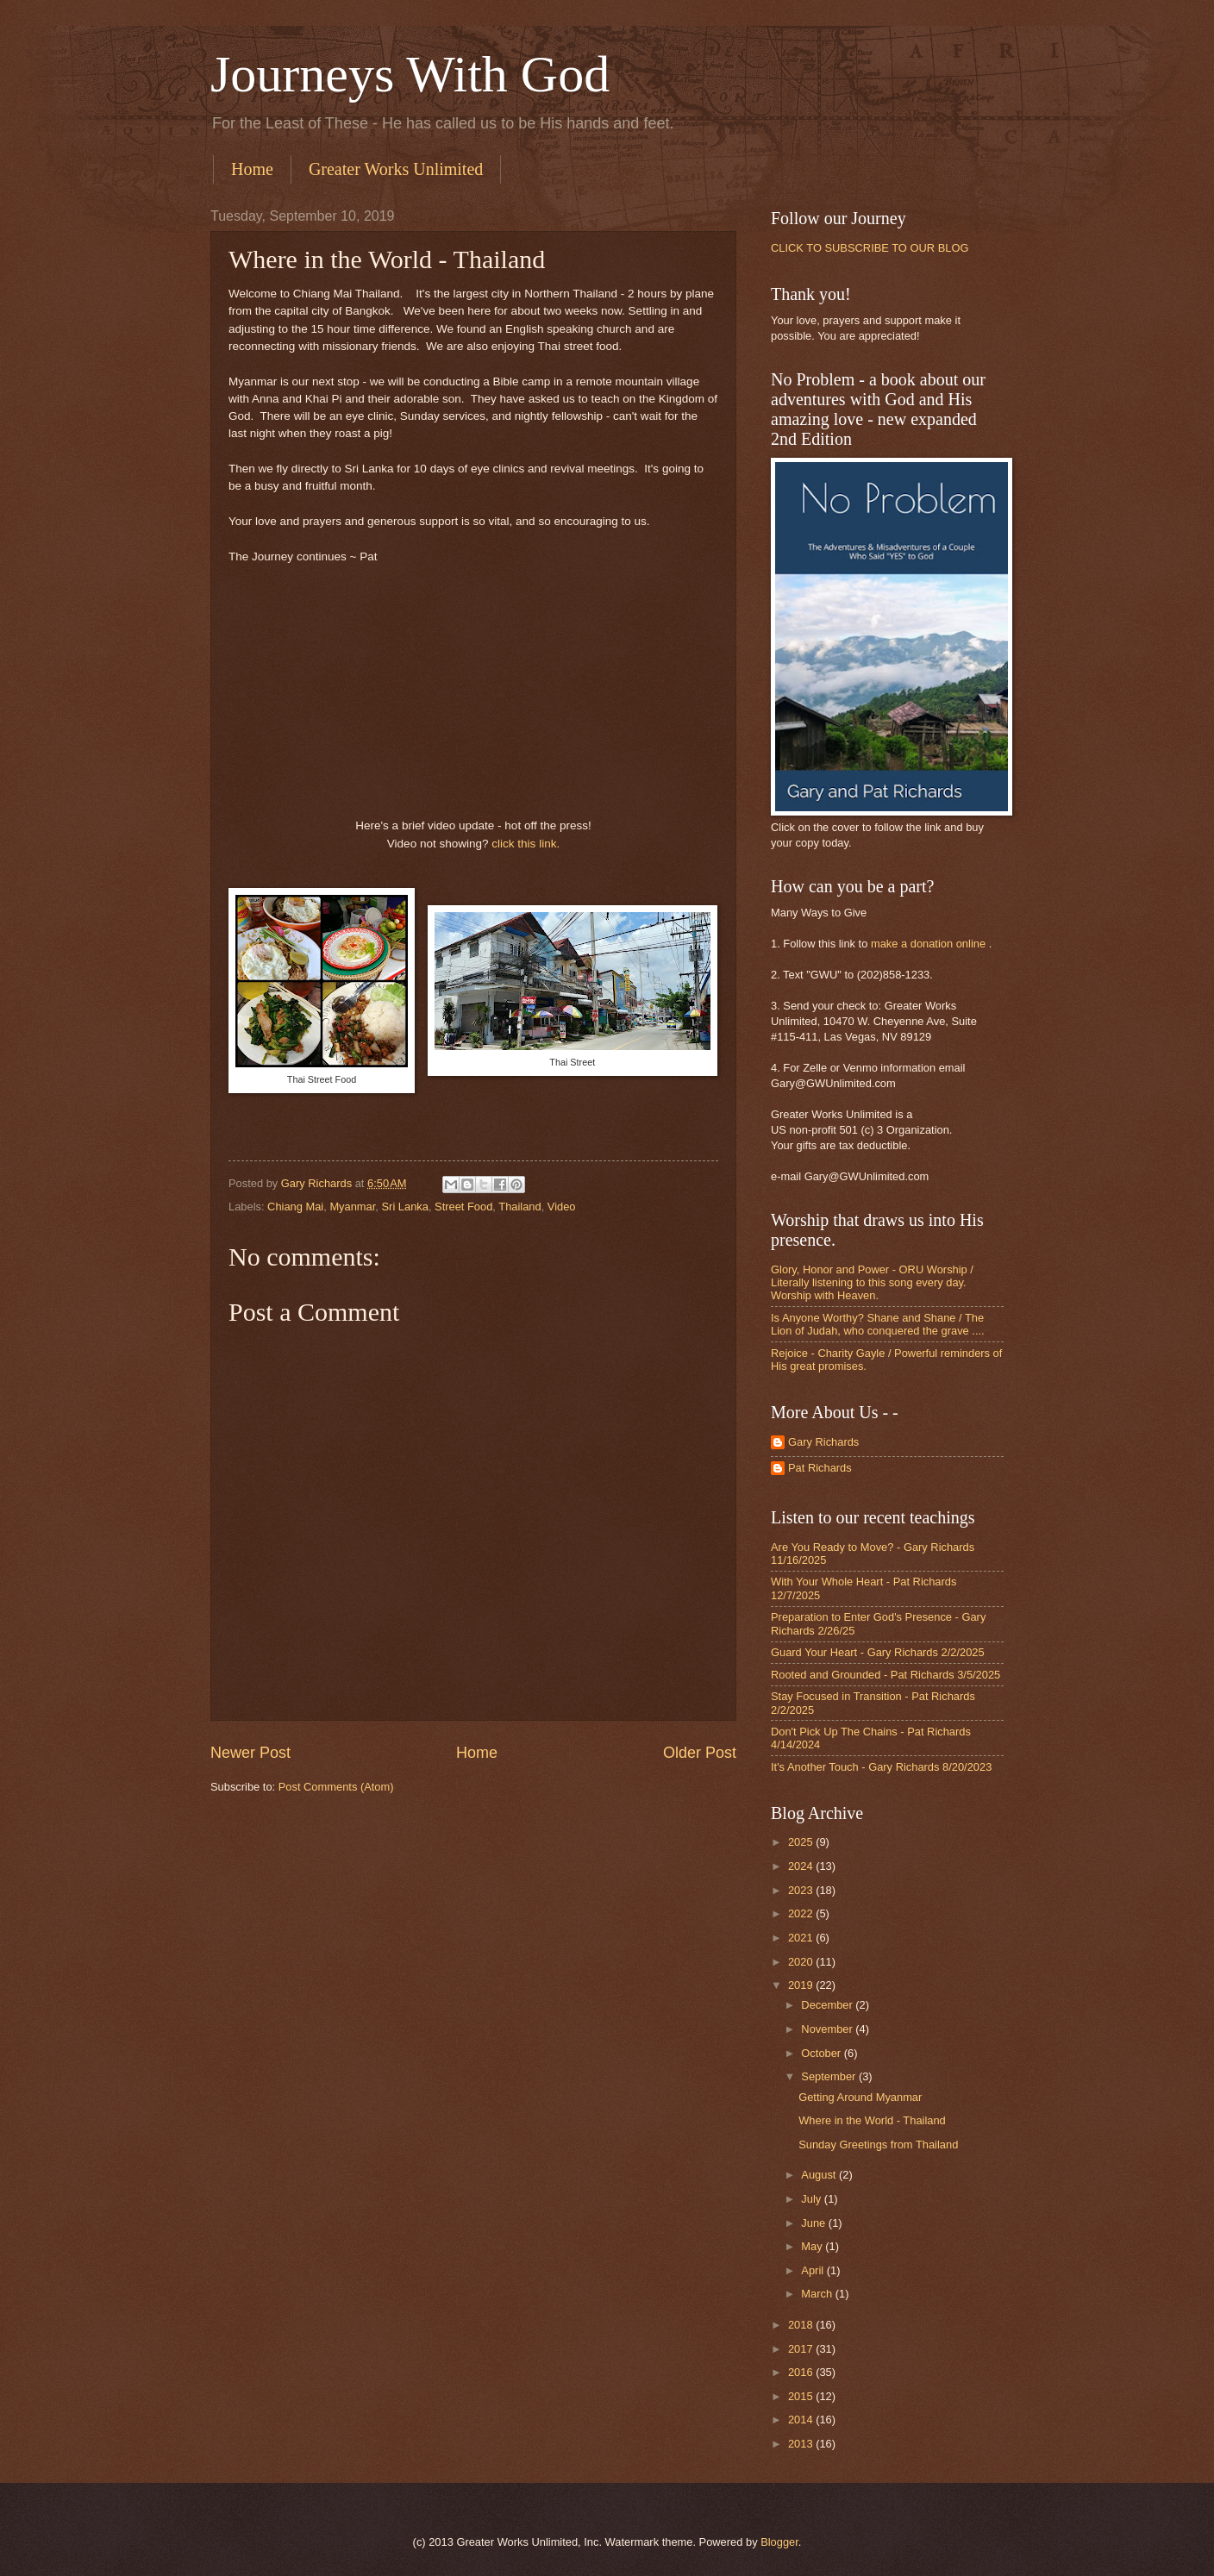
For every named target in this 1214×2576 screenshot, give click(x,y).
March (818, 2293)
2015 (802, 2396)
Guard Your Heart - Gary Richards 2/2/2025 (878, 1652)
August (820, 2174)
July (812, 2198)
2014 (802, 2419)
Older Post (699, 1752)
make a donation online (928, 943)
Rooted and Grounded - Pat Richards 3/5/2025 (885, 1674)
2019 (802, 1985)
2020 (802, 1961)
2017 (802, 2348)
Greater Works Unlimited (396, 168)
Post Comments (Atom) (336, 1786)
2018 (802, 2324)
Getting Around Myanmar (860, 2097)
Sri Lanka (405, 1206)
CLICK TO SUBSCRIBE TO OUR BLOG (869, 247)
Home (252, 168)
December (828, 2004)
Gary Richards (823, 1441)
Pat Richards (820, 1467)
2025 (802, 1841)
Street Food (463, 1206)
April (813, 2270)
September (830, 2076)
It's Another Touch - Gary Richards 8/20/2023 (881, 1766)
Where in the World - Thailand (872, 2120)
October (822, 2053)
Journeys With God (410, 74)
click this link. (525, 843)
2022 (802, 1913)
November (828, 2029)
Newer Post (250, 1752)
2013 (802, 2443)
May (813, 2246)
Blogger (779, 2541)
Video (562, 1206)
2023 (802, 1890)
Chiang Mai (295, 1206)
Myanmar (352, 1206)
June (815, 2222)
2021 (802, 1937)
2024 (802, 1866)
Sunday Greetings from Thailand (878, 2144)
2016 (802, 2372)
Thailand (519, 1206)
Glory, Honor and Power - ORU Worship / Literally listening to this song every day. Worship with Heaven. (872, 1283)
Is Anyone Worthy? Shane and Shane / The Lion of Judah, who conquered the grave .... (878, 1324)
